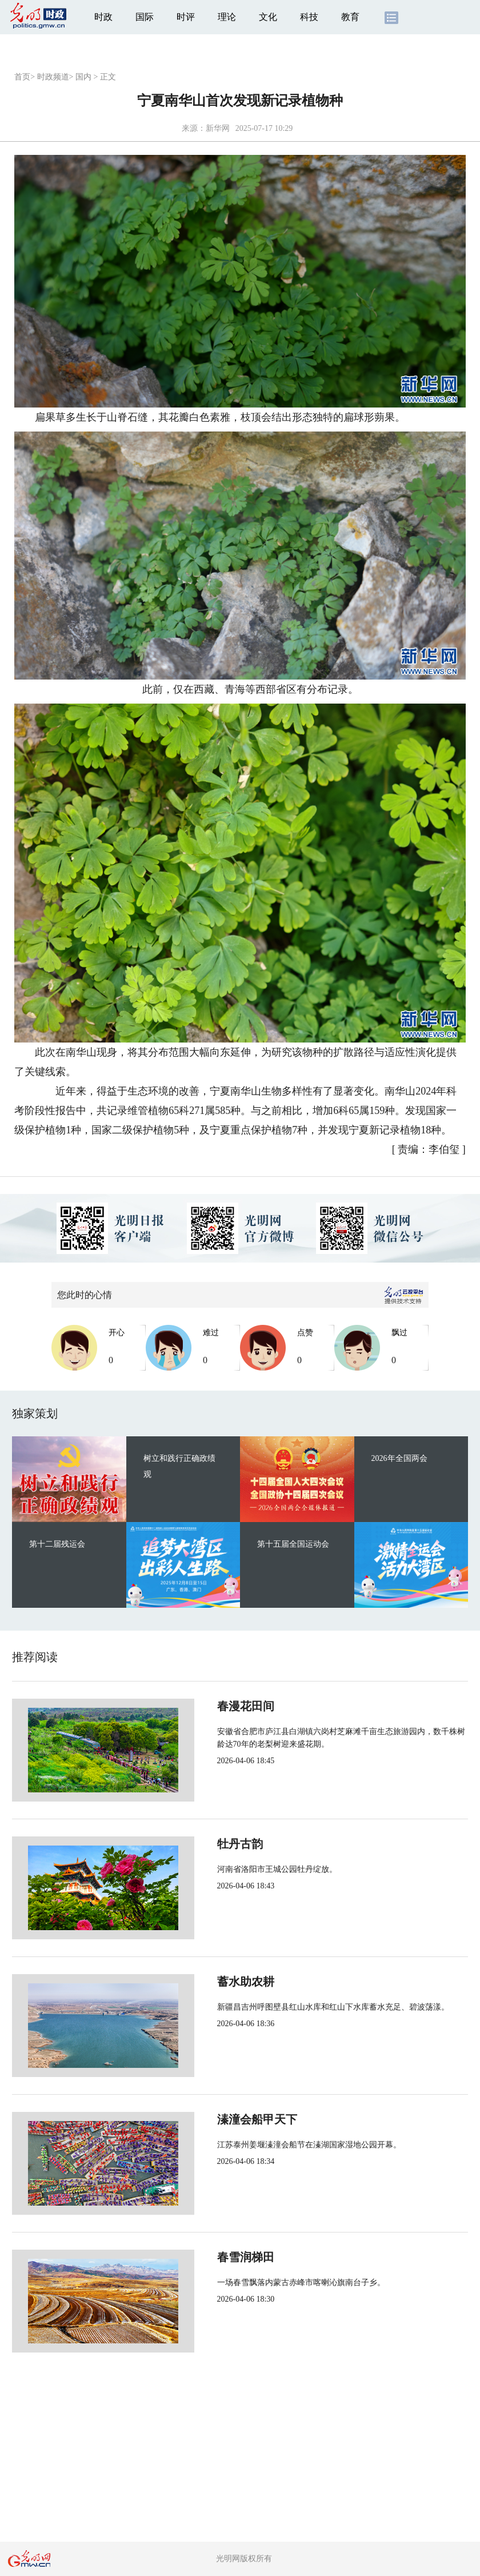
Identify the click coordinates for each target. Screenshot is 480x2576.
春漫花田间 (207, 1706)
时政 (103, 17)
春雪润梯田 (207, 2257)
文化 (268, 17)
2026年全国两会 (399, 1458)
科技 (309, 17)
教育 (350, 17)
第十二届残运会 (57, 1544)
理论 (227, 17)
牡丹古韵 (202, 1844)
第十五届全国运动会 (293, 1544)
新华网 (218, 128)
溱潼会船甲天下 (219, 2119)
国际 (144, 17)
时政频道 (53, 77)
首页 (22, 77)
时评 (186, 17)
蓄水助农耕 (207, 1981)
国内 (83, 77)
